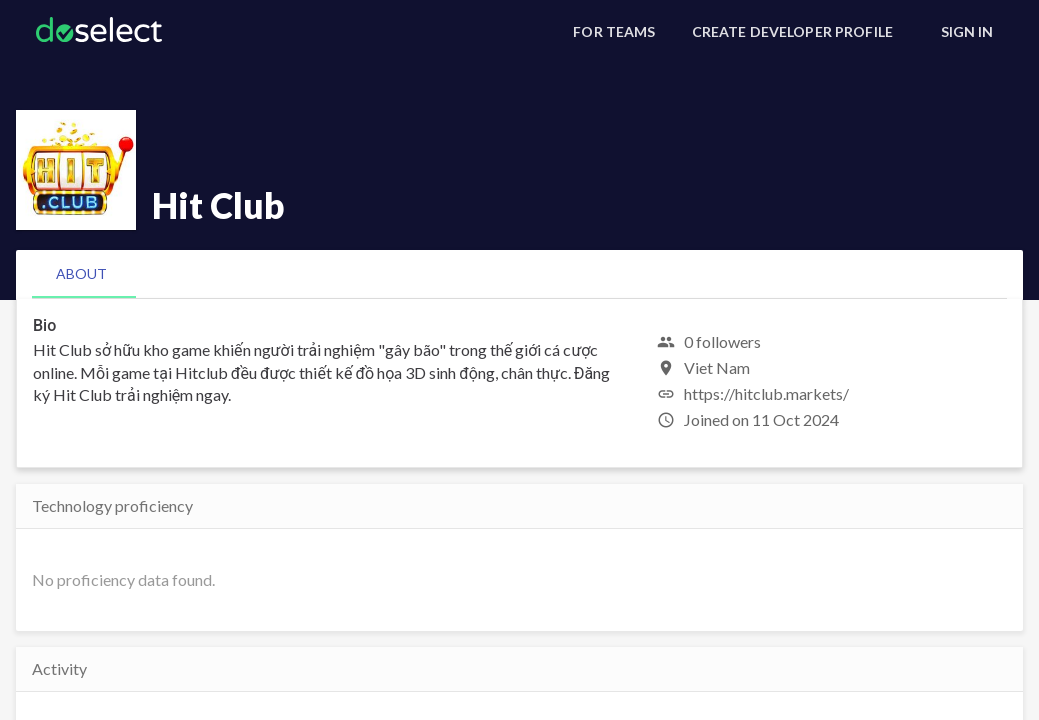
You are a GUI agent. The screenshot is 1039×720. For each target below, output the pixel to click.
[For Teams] (614, 32)
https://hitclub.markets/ (766, 393)
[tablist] (519, 274)
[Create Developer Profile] (792, 32)
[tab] (81, 274)
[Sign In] (967, 32)
